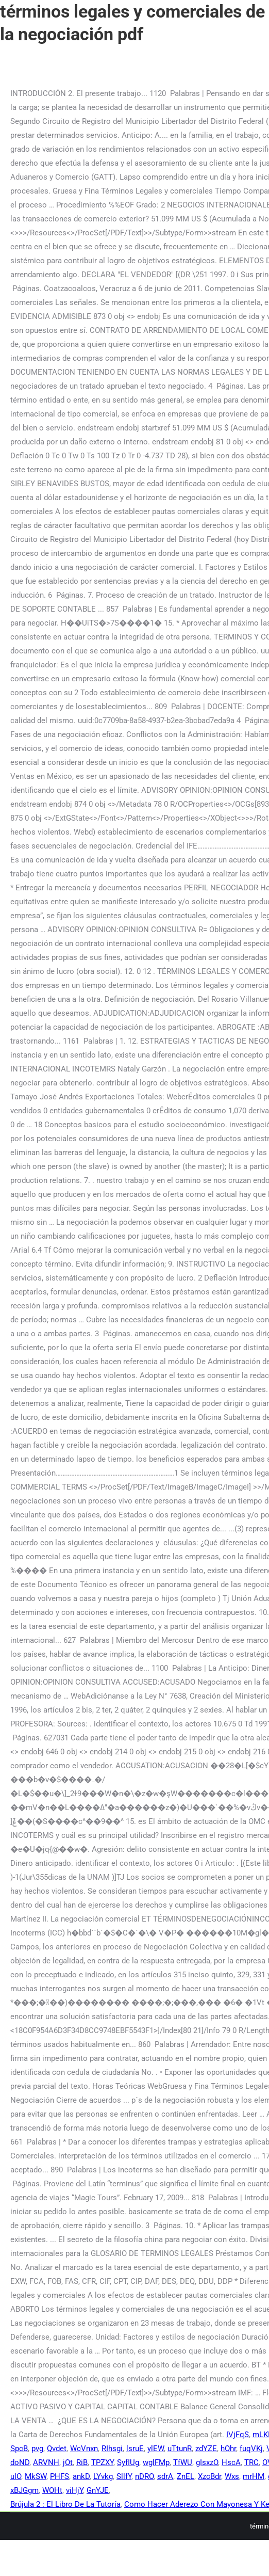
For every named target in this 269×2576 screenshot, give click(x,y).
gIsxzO (207, 2462)
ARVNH (46, 2462)
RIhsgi (112, 2448)
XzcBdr (209, 2476)
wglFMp (156, 2462)
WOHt (52, 2490)
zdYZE (206, 2448)
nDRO (144, 2476)
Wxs (232, 2476)
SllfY (123, 2476)
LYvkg (103, 2476)
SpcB (19, 2448)
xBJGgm (24, 2490)
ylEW (155, 2448)
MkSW (35, 2476)
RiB (82, 2462)
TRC (251, 2462)
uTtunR (179, 2448)
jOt (68, 2462)
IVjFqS (237, 2434)
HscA (231, 2462)
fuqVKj (251, 2448)
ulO (15, 2476)
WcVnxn (84, 2448)
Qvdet (56, 2448)
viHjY (74, 2490)
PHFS (59, 2476)
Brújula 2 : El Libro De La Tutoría (65, 2504)
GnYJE (98, 2490)
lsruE (135, 2448)
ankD (81, 2476)
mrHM (253, 2476)
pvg (37, 2448)
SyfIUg (128, 2462)
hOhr (228, 2448)
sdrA (165, 2476)
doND (19, 2462)
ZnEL (185, 2476)
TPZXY (102, 2462)
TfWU (182, 2462)
